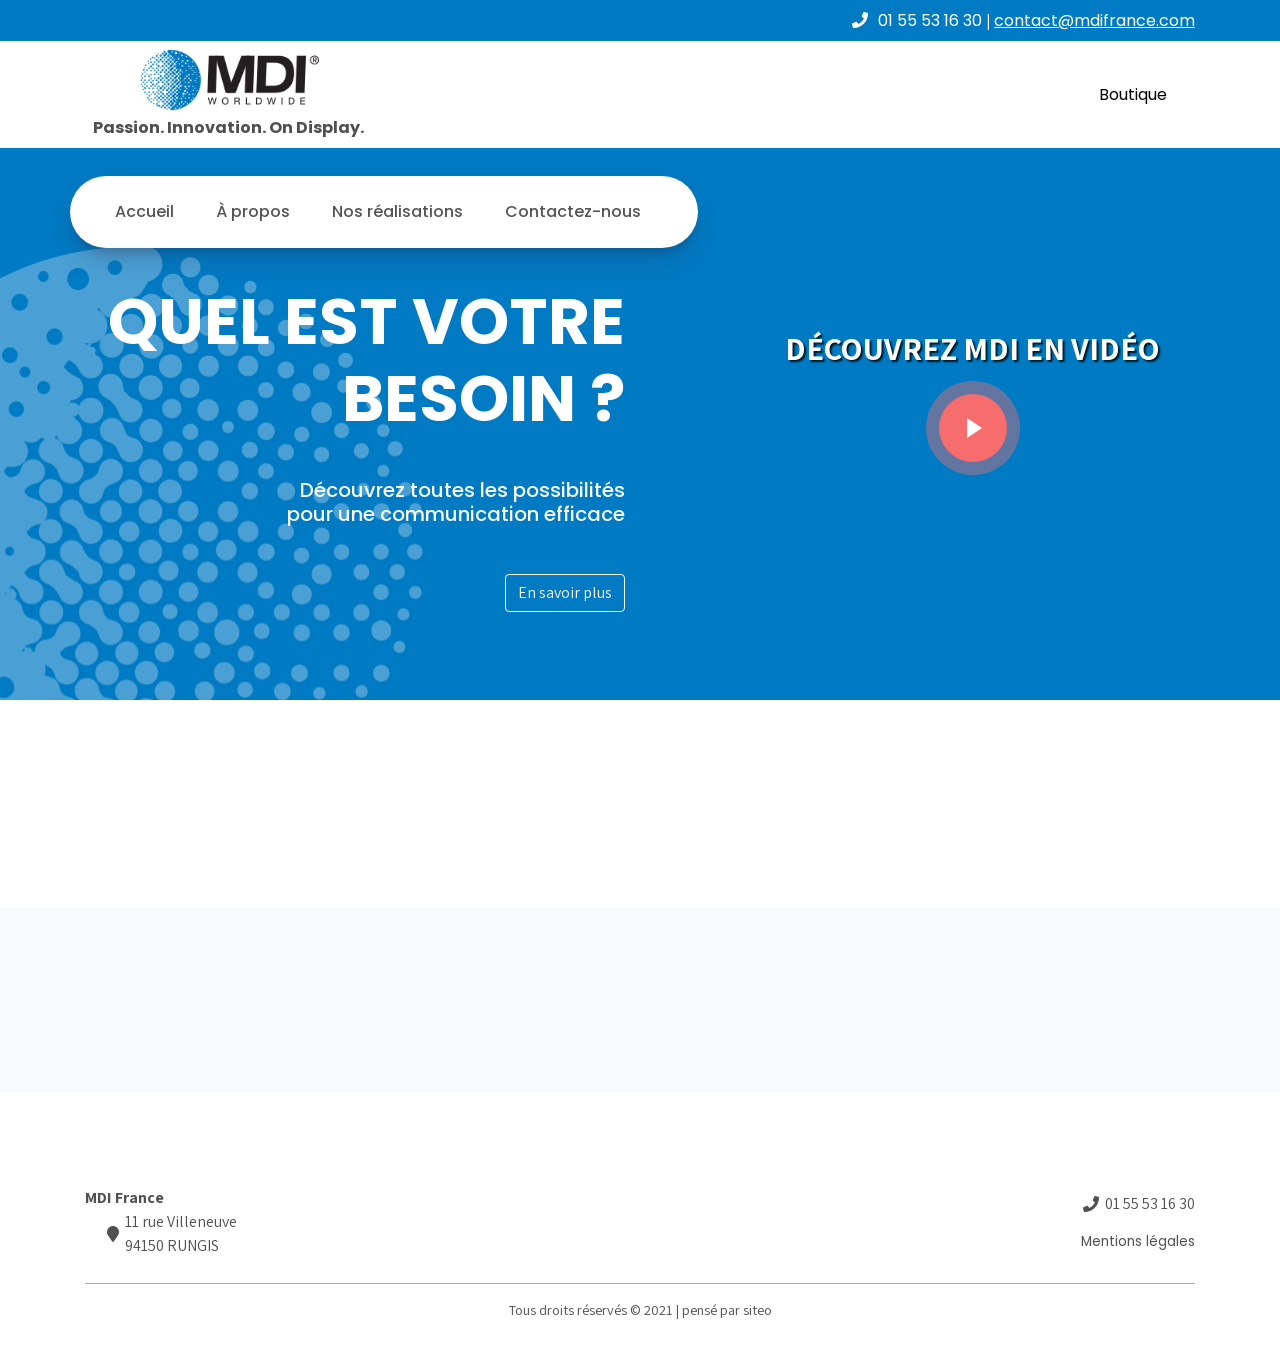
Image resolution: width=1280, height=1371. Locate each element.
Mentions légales (1138, 1241)
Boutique (1133, 94)
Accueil (144, 211)
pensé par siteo (727, 1309)
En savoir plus (565, 592)
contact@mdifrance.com (1094, 20)
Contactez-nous (573, 211)
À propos (253, 211)
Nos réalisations (397, 211)
